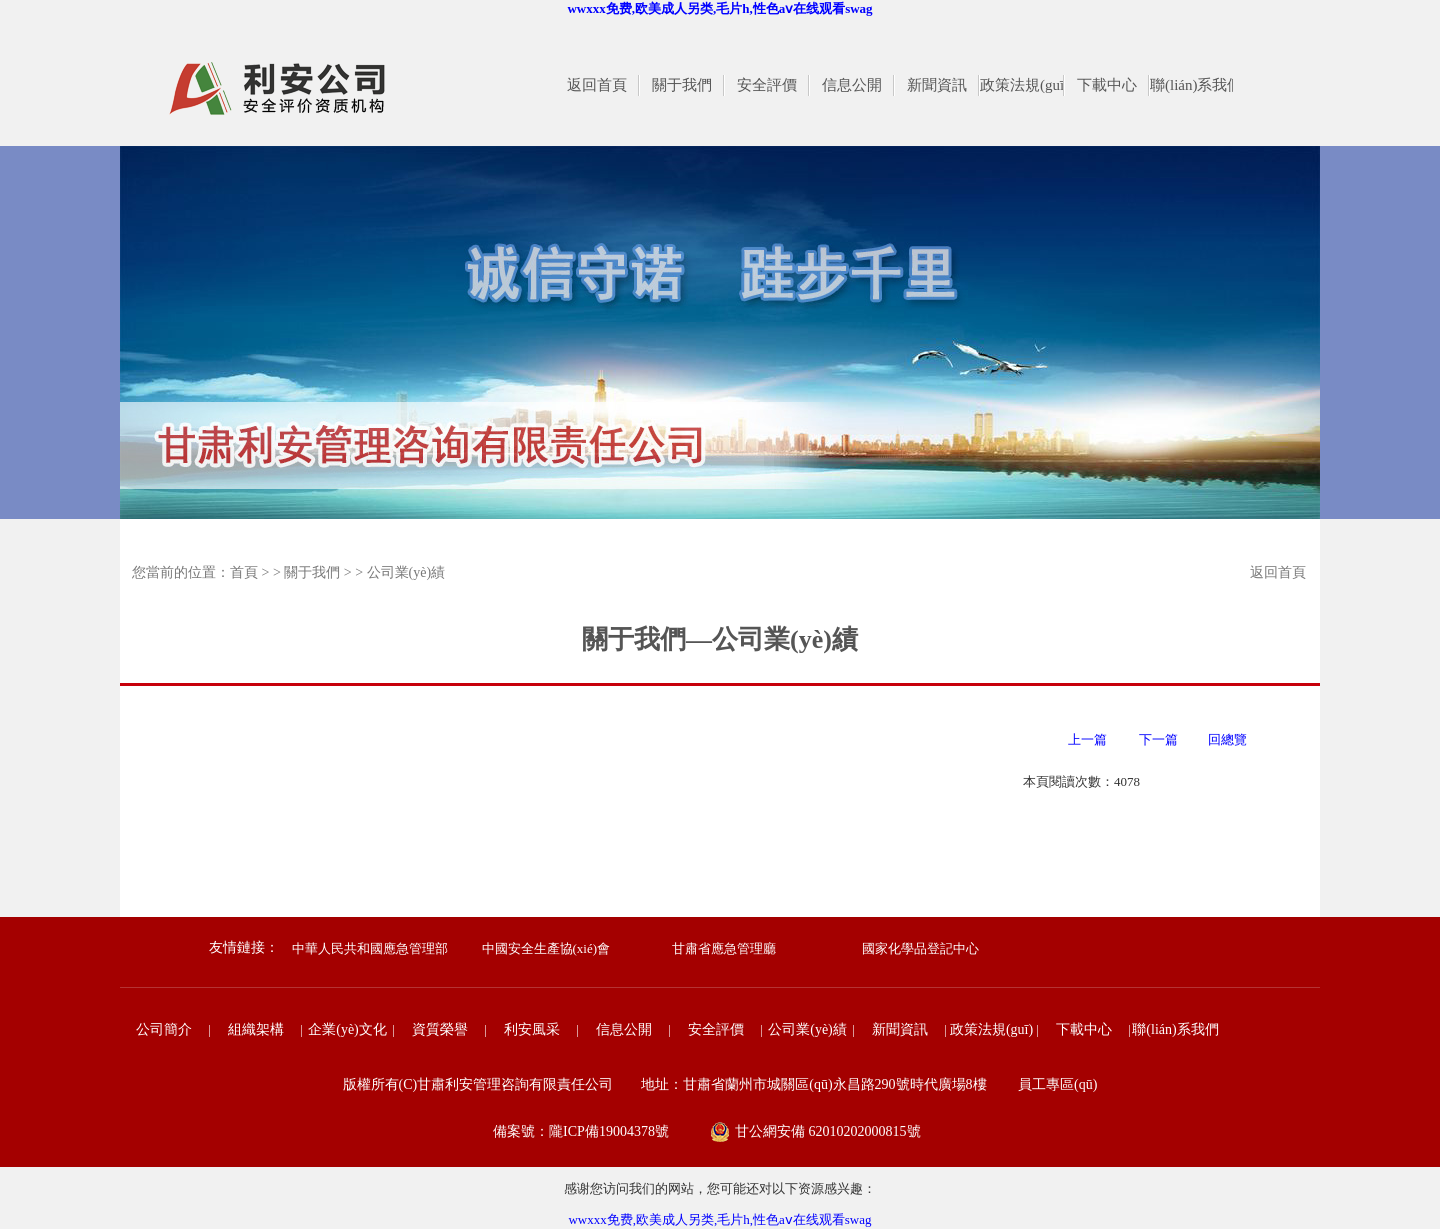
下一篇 (1162, 739)
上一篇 (1082, 739)
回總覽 (1227, 739)
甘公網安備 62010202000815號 (828, 1131)
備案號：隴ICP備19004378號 (581, 1131)
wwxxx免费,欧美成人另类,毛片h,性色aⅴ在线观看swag (719, 8)
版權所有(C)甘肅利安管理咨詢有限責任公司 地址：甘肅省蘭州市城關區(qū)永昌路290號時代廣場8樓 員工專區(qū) (720, 1084)
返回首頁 (1278, 572)
